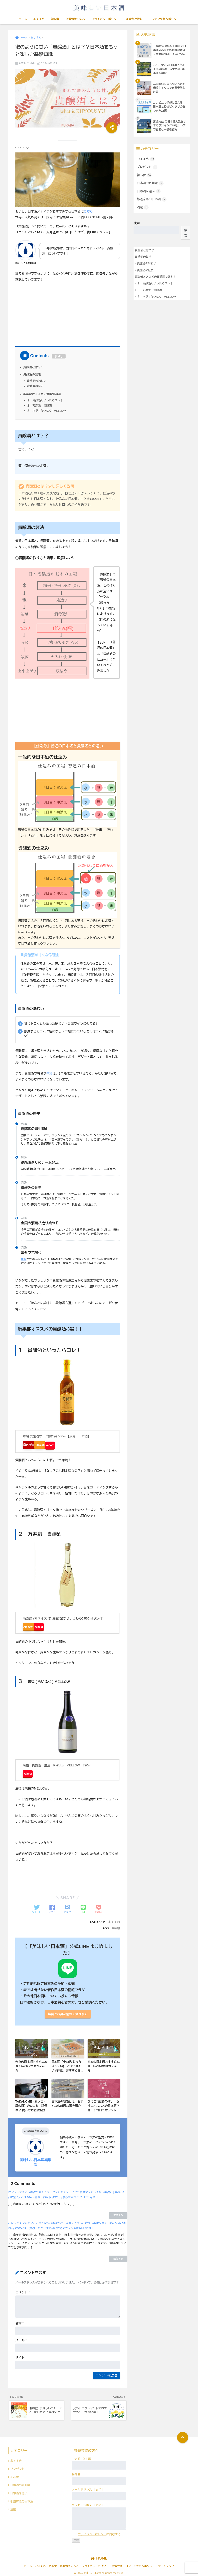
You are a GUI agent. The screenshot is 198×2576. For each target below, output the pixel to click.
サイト (20, 2356)
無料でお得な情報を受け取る (67, 2012)
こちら (88, 211)
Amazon (62, 1443)
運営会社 (117, 2565)
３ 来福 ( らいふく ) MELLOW (47, 410)
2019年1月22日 (93, 2196)
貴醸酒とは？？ (33, 367)
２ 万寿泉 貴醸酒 (39, 404)
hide (58, 355)
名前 (19, 2322)
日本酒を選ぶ (149, 192)
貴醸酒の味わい (37, 380)
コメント (22, 2291)
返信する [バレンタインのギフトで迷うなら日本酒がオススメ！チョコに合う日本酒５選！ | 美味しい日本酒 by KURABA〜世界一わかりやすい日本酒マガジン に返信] (118, 2257)
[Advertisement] (67, 313)
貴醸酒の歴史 (35, 385)
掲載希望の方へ (75, 19)
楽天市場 (36, 1443)
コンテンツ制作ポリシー (164, 19)
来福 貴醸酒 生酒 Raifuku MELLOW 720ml (58, 1763)
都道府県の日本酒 (152, 200)
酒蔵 (143, 208)
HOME (99, 2557)
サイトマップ (166, 2565)
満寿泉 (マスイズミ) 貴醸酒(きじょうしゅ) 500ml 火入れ (64, 1617)
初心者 (55, 19)
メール (21, 2339)
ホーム (23, 19)
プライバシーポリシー (105, 19)
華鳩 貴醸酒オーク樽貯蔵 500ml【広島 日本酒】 (57, 1435)
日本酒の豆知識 (150, 184)
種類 (117, 1926)
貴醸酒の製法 (32, 374)
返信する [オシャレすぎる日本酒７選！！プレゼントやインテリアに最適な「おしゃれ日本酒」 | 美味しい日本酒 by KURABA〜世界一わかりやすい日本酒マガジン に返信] (118, 2214)
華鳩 (49, 1072)
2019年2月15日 (87, 2226)
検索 (137, 224)
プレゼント (147, 167)
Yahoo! (89, 1443)
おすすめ (38, 19)
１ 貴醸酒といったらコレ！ (45, 399)
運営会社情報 (134, 19)
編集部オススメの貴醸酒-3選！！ (45, 393)
